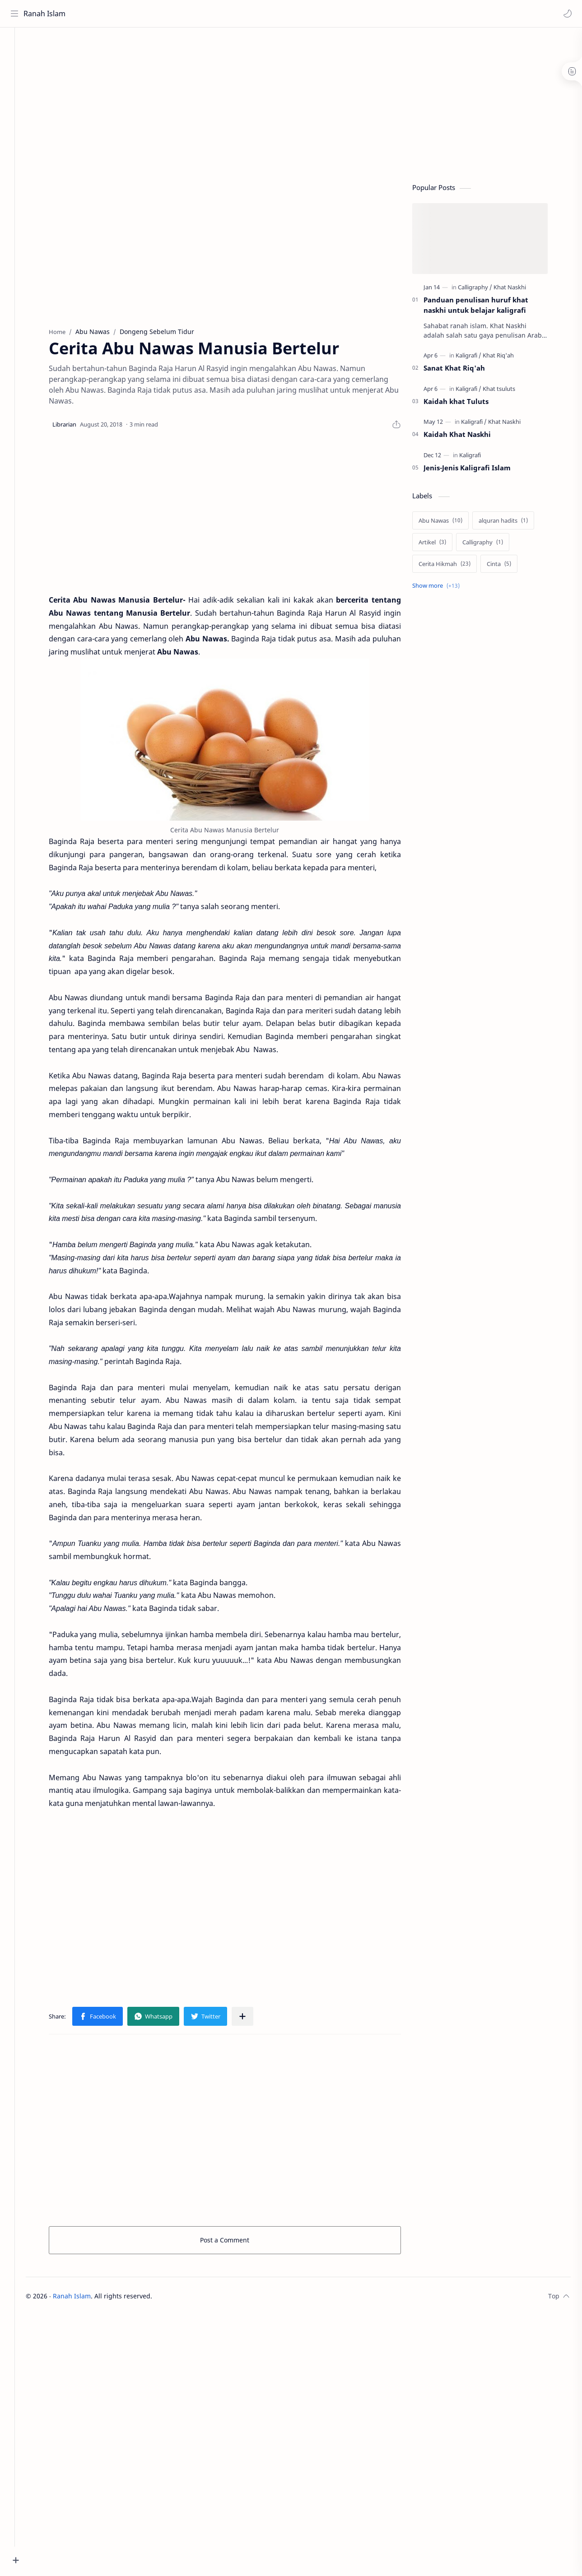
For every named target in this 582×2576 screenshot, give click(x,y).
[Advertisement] (244, 104)
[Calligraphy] (485, 290)
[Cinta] (508, 566)
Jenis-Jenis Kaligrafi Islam (477, 470)
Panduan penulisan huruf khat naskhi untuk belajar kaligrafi (485, 307)
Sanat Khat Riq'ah (464, 370)
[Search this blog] (187, 13)
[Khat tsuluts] (509, 391)
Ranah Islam (46, 14)
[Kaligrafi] (478, 358)
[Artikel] (442, 545)
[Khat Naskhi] (519, 290)
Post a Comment (234, 2242)
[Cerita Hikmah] (454, 566)
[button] (566, 13)
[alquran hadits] (513, 523)
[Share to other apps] (252, 2018)
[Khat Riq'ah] (508, 358)
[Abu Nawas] (450, 523)
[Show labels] (447, 588)
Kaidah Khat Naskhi (467, 436)
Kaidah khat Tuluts (465, 403)
